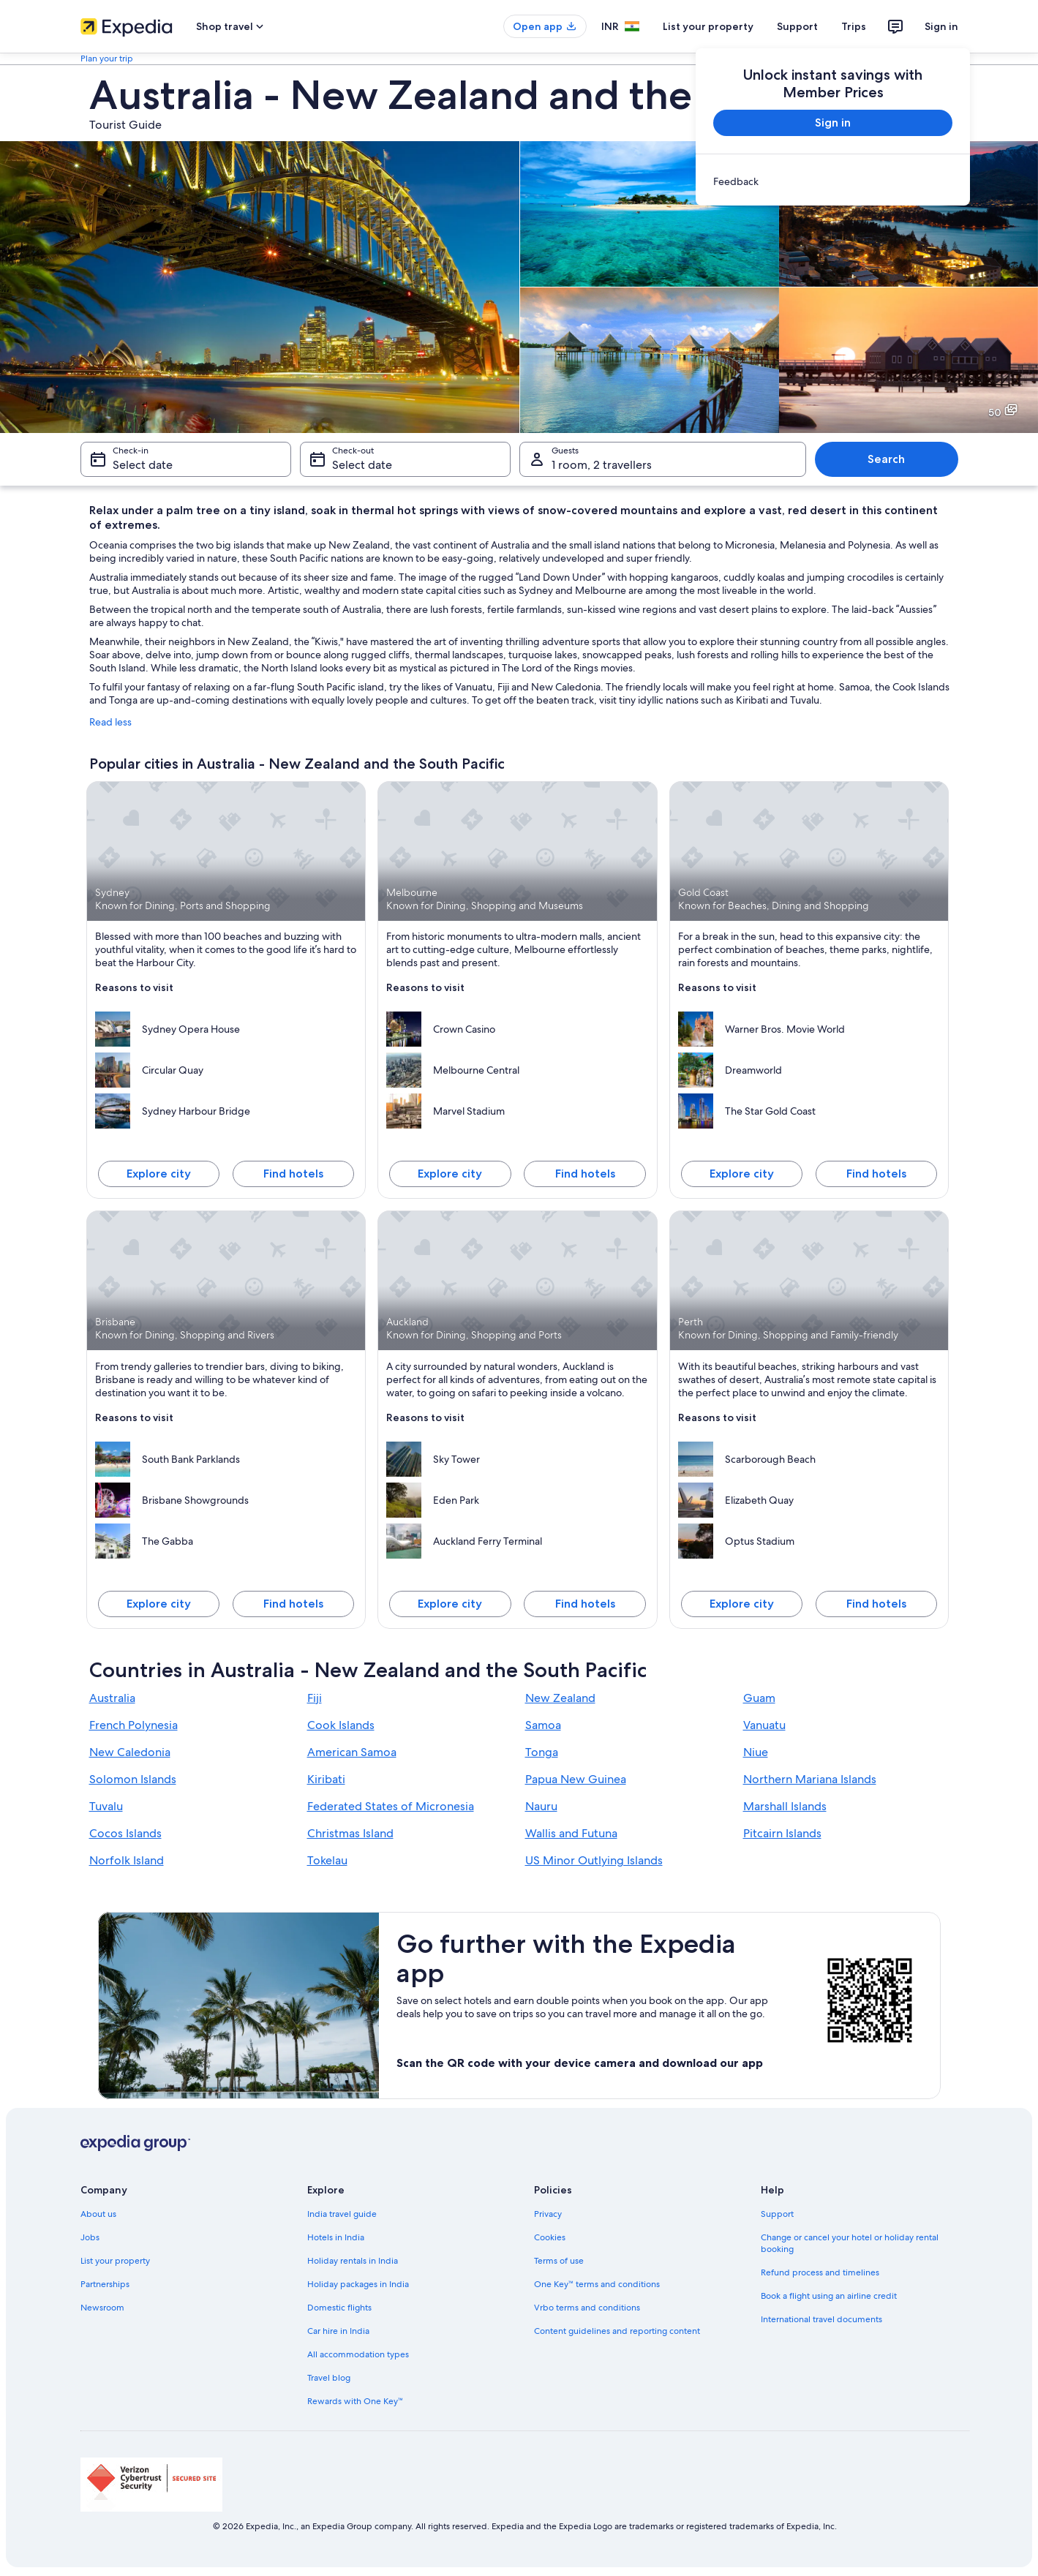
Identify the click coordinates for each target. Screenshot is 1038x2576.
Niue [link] (755, 1752)
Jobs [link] (89, 2237)
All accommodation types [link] (358, 2354)
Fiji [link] (314, 1698)
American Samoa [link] (351, 1752)
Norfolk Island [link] (126, 1860)
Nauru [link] (541, 1806)
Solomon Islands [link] (132, 1779)
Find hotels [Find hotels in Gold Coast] (876, 1173)
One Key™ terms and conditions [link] (597, 2284)
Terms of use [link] (559, 2261)
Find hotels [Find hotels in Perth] (876, 1604)
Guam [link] (759, 1698)
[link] (833, 181)
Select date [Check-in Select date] (143, 464)
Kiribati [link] (326, 1779)
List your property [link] (115, 2261)
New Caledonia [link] (129, 1752)
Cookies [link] (549, 2237)
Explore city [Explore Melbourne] (450, 1173)
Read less (110, 721)
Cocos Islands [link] (125, 1833)
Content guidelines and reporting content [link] (617, 2331)
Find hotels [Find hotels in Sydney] (293, 1173)
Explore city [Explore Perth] (742, 1604)
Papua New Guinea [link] (575, 1779)
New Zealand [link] (560, 1698)
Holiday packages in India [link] (358, 2284)
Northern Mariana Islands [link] (809, 1779)
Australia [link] (112, 1698)
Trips (853, 26)
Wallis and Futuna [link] (571, 1833)
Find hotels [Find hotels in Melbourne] (585, 1173)
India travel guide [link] (342, 2214)
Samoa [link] (543, 1725)
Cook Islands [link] (341, 1725)
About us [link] (98, 2214)
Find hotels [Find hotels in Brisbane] (293, 1604)
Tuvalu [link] (106, 1806)
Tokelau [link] (327, 1860)
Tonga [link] (541, 1752)
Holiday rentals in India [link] (352, 2261)
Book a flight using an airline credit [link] (829, 2296)
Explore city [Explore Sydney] (159, 1173)
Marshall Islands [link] (785, 1806)
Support (797, 26)
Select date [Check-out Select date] (362, 464)
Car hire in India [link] (338, 2331)
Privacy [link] (548, 2214)
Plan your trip (106, 58)
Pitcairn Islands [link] (782, 1833)
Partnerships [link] (104, 2284)
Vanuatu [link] (764, 1725)
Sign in (941, 26)
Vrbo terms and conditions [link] (587, 2307)
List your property (708, 26)
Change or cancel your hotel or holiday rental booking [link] (850, 2243)
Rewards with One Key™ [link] (355, 2401)
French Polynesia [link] (133, 1725)
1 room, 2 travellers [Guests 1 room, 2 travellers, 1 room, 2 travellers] (602, 464)
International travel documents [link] (821, 2319)
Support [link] (777, 2214)
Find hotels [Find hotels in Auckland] (585, 1604)
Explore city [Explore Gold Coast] (742, 1173)
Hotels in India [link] (335, 2237)
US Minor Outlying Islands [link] (594, 1860)
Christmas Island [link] (350, 1833)
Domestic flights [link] (339, 2307)
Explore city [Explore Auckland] (450, 1604)
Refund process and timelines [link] (820, 2272)
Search (886, 459)
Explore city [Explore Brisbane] (159, 1604)
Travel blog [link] (328, 2378)
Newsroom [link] (102, 2307)
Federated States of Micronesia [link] (390, 1806)
